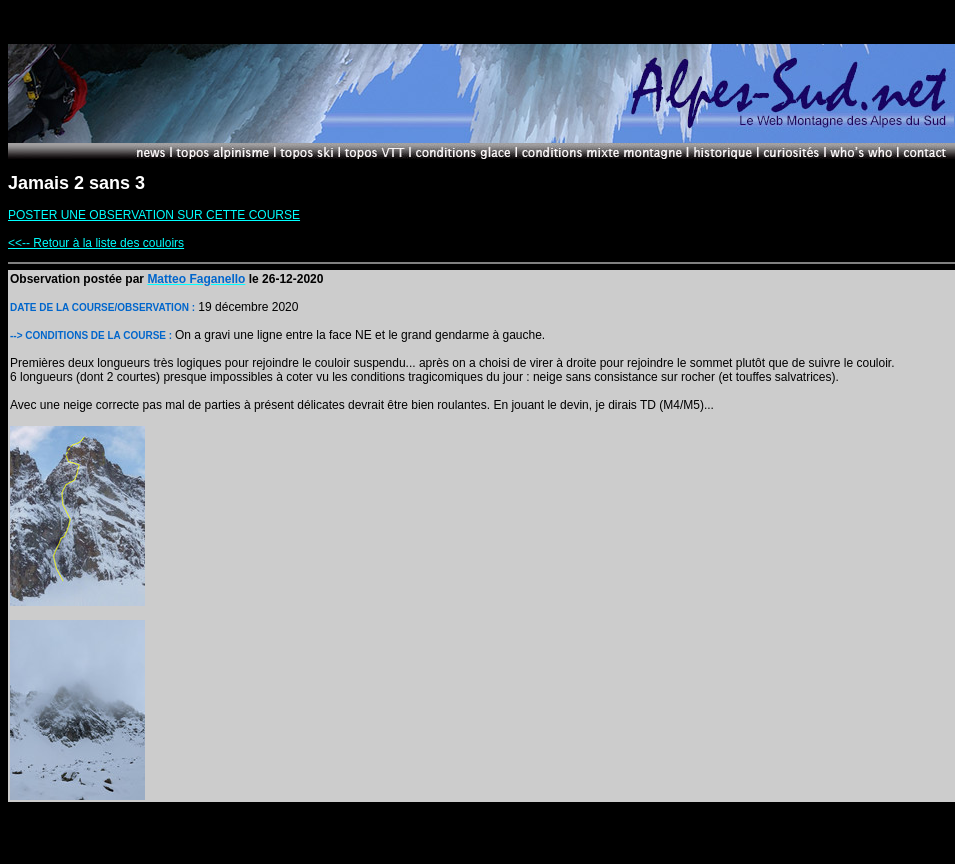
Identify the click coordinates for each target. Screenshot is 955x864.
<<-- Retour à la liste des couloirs (96, 243)
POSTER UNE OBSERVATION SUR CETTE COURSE (154, 215)
